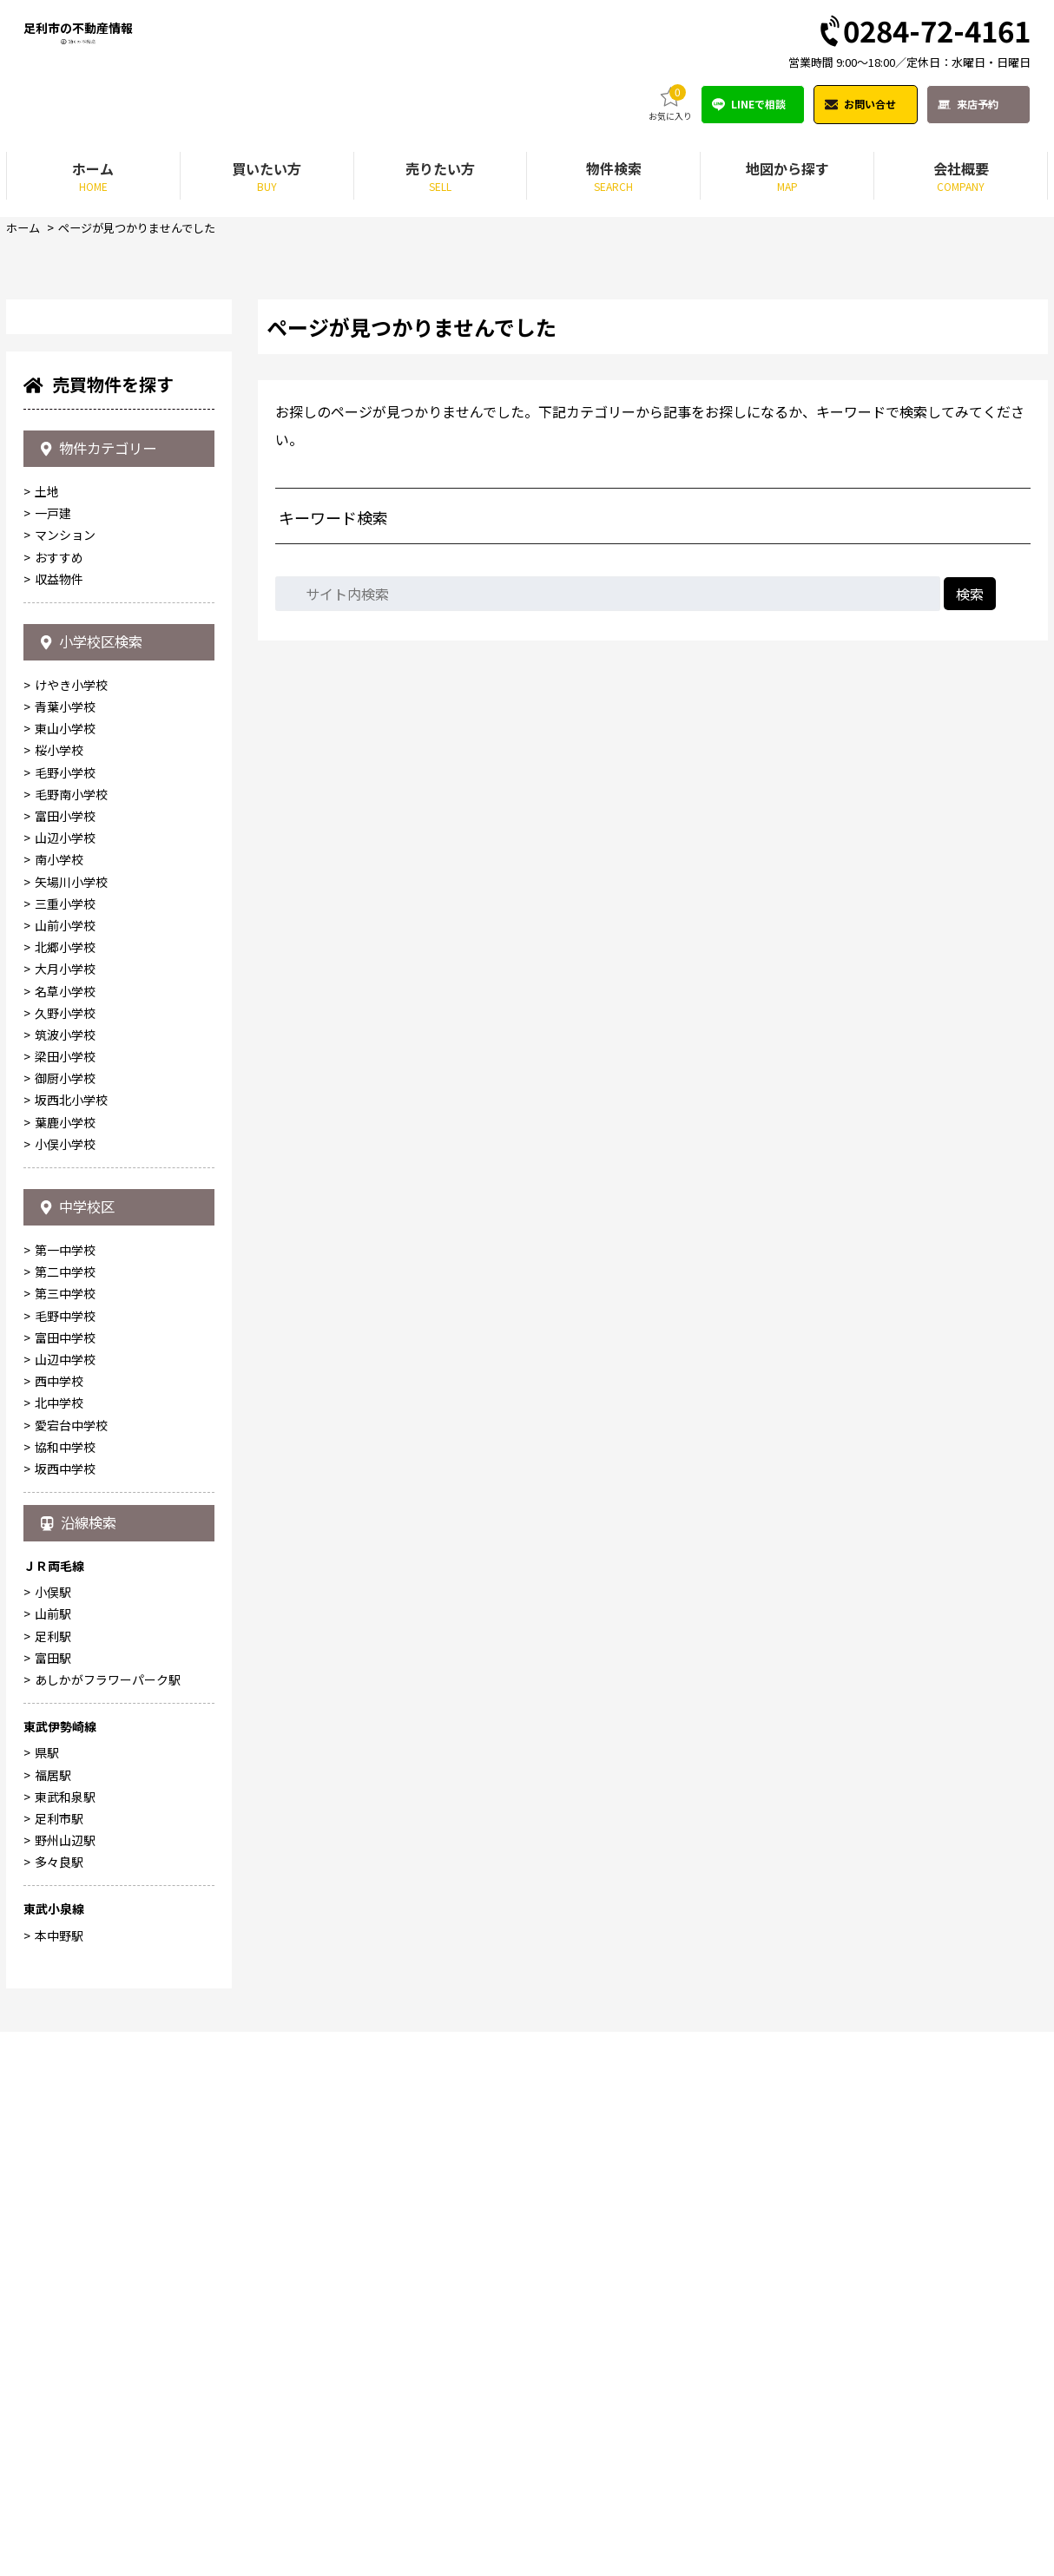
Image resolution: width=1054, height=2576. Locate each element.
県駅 (47, 2296)
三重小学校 (65, 1426)
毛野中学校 (65, 1848)
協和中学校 (65, 1979)
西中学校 (59, 1914)
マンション (65, 1046)
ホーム (24, 229)
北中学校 (59, 1936)
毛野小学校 (65, 1295)
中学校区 (82, 1734)
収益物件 (59, 1090)
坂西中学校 (65, 2001)
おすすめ (59, 1068)
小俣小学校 (65, 1666)
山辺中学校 (65, 1893)
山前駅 (53, 2157)
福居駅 (53, 2319)
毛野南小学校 (71, 1316)
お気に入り (670, 105)
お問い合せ (870, 105)
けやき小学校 (71, 1207)
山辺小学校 (65, 1360)
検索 (970, 595)
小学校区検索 (98, 1158)
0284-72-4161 (923, 32)
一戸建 (53, 1025)
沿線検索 (83, 2061)
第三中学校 (65, 1827)
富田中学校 (65, 1870)
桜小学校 (59, 1273)
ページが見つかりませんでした (145, 229)
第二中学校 (65, 1805)
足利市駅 (59, 2362)
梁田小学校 (65, 1578)
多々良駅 (59, 2406)
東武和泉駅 (65, 2340)
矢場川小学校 (71, 1404)
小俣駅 (53, 2136)
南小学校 (59, 1382)
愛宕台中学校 (71, 1958)
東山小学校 (65, 1250)
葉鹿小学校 (65, 1644)
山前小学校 (65, 1447)
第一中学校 (65, 1783)
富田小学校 (65, 1338)
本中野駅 (59, 2479)
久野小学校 (65, 1535)
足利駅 (53, 2180)
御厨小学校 (65, 1600)
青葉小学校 (65, 1229)
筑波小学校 (65, 1557)
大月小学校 (65, 1491)
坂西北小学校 (71, 1623)
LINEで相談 (758, 105)
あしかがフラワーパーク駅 (108, 2223)
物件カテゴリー (105, 954)
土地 (47, 1003)
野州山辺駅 (65, 2384)
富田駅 (53, 2202)
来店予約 (977, 105)
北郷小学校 (65, 1469)
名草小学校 (65, 1513)
